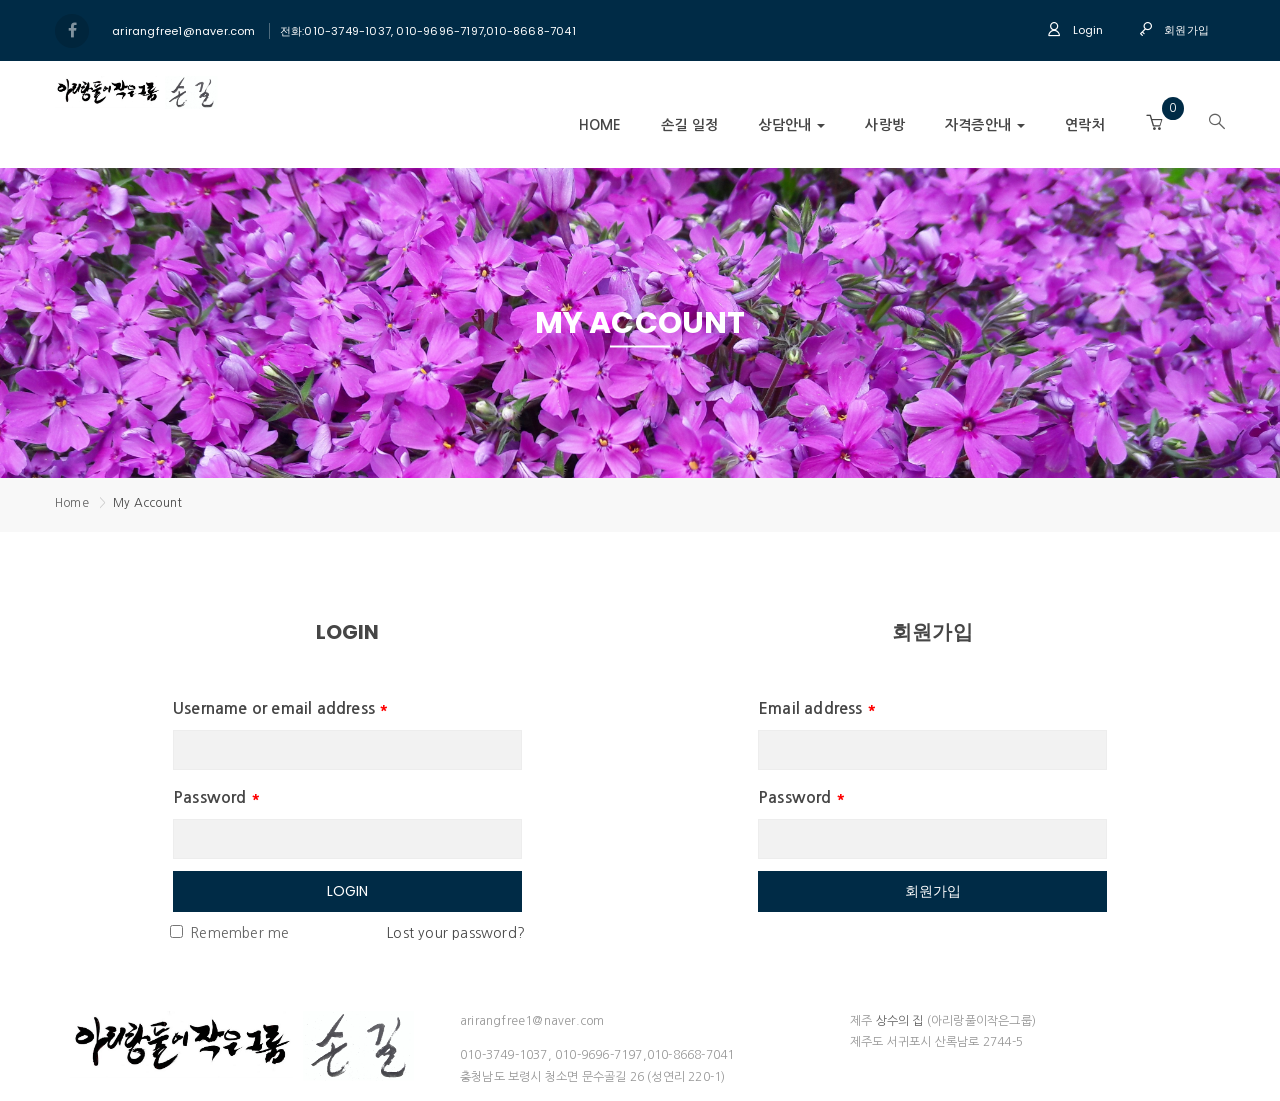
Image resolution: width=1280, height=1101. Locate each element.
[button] (1154, 123)
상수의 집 (900, 1021)
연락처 (1085, 125)
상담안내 (791, 125)
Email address (817, 708)
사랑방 (885, 125)
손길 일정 (689, 125)
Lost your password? (456, 933)
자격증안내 (985, 125)
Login (1075, 30)
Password (217, 797)
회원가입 (1174, 30)
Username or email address (281, 708)
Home (600, 125)
